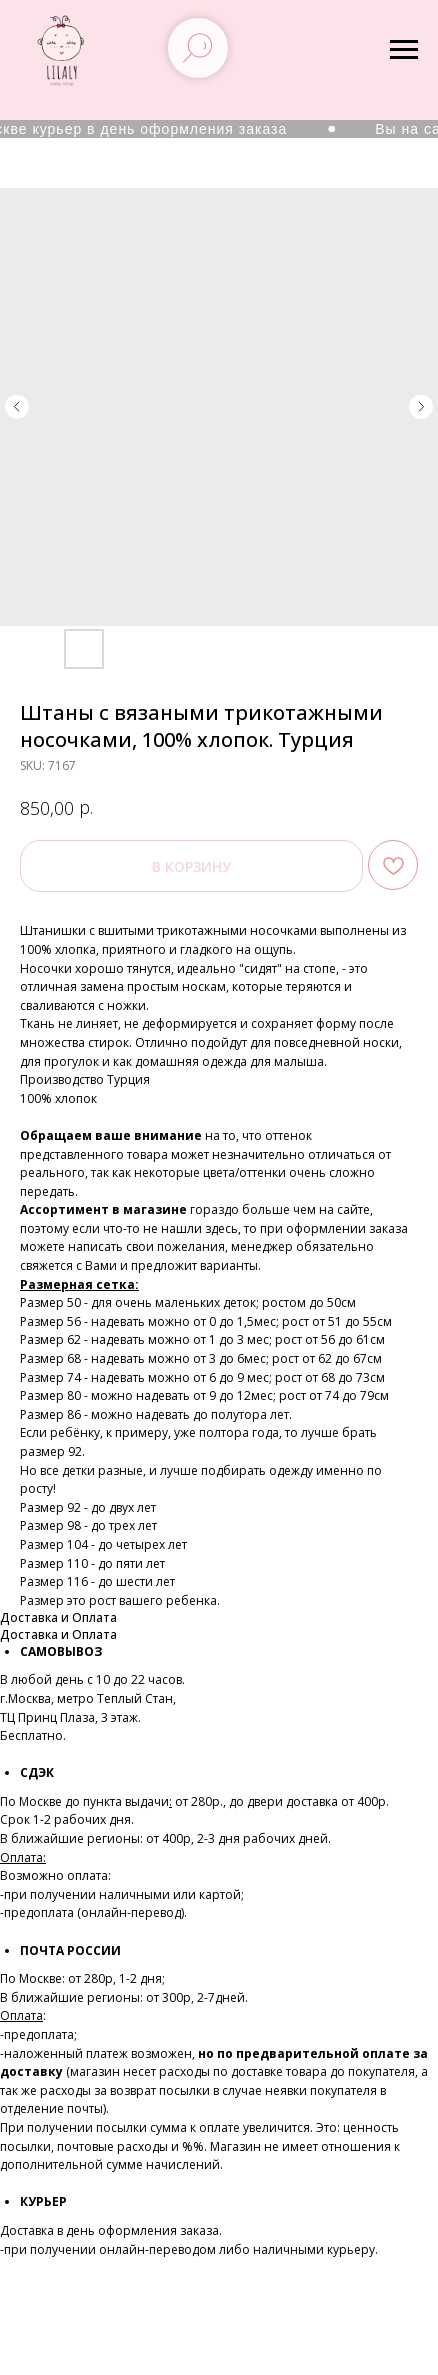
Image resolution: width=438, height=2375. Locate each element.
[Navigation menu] (404, 50)
